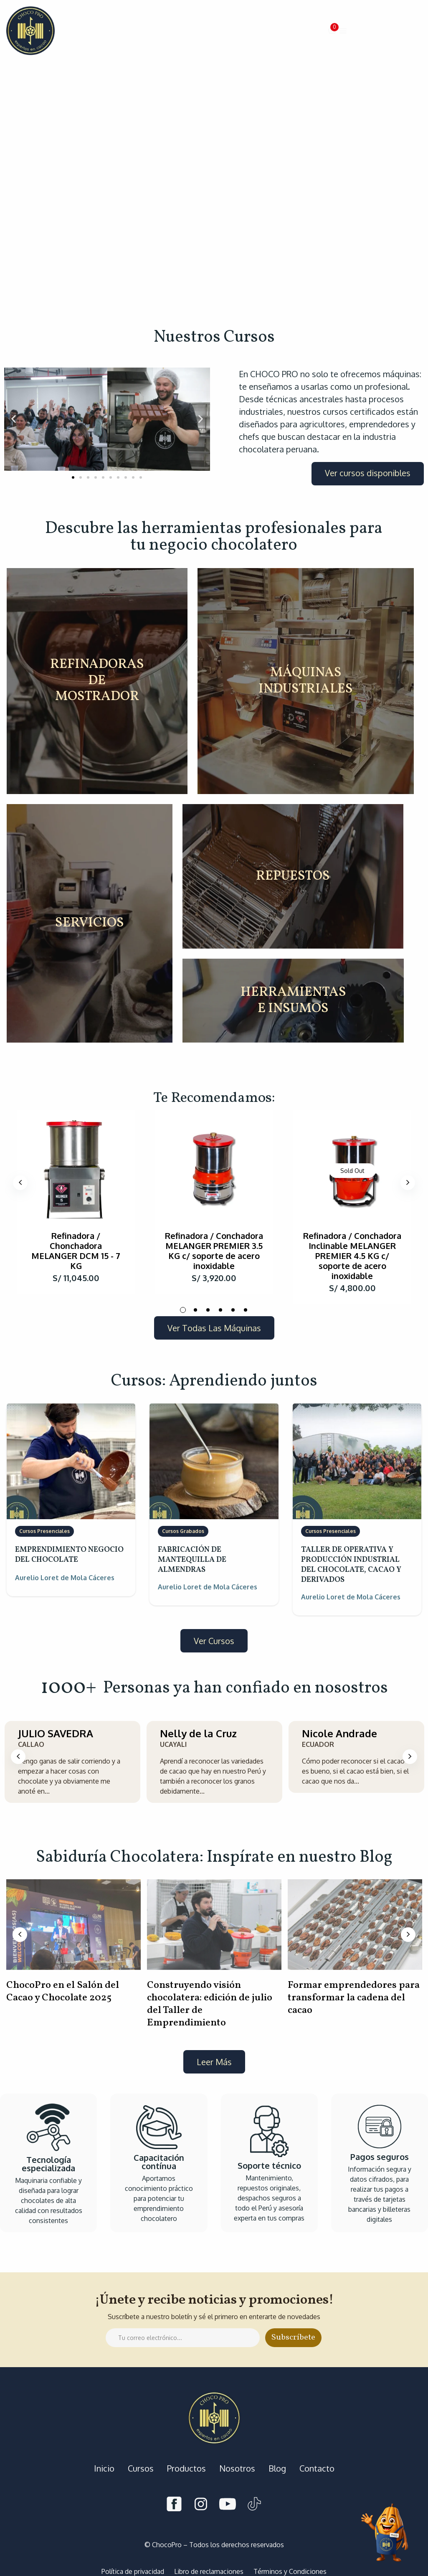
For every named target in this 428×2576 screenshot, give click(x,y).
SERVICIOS (89, 923)
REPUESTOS (293, 876)
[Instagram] (200, 2505)
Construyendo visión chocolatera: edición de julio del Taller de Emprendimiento (209, 2004)
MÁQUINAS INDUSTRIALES (305, 681)
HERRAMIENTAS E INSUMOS (293, 1001)
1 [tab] (183, 1310)
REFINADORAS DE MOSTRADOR (97, 681)
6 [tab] (245, 1310)
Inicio (104, 2468)
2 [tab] (195, 1310)
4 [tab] (220, 1310)
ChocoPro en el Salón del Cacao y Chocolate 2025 (62, 1991)
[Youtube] (227, 2505)
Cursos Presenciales (44, 1531)
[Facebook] (174, 2505)
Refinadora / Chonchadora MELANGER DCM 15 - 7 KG (75, 1251)
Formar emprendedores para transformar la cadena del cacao (354, 1998)
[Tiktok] (254, 2505)
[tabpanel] (76, 1202)
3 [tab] (208, 1310)
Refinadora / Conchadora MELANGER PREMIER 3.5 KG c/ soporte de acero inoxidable (214, 1251)
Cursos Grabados (183, 1531)
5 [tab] (233, 1310)
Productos (186, 2468)
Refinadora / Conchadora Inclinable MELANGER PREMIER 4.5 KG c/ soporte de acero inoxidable (352, 1256)
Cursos (141, 2468)
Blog (277, 2468)
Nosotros (237, 2468)
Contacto (316, 2468)
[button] (332, 31)
